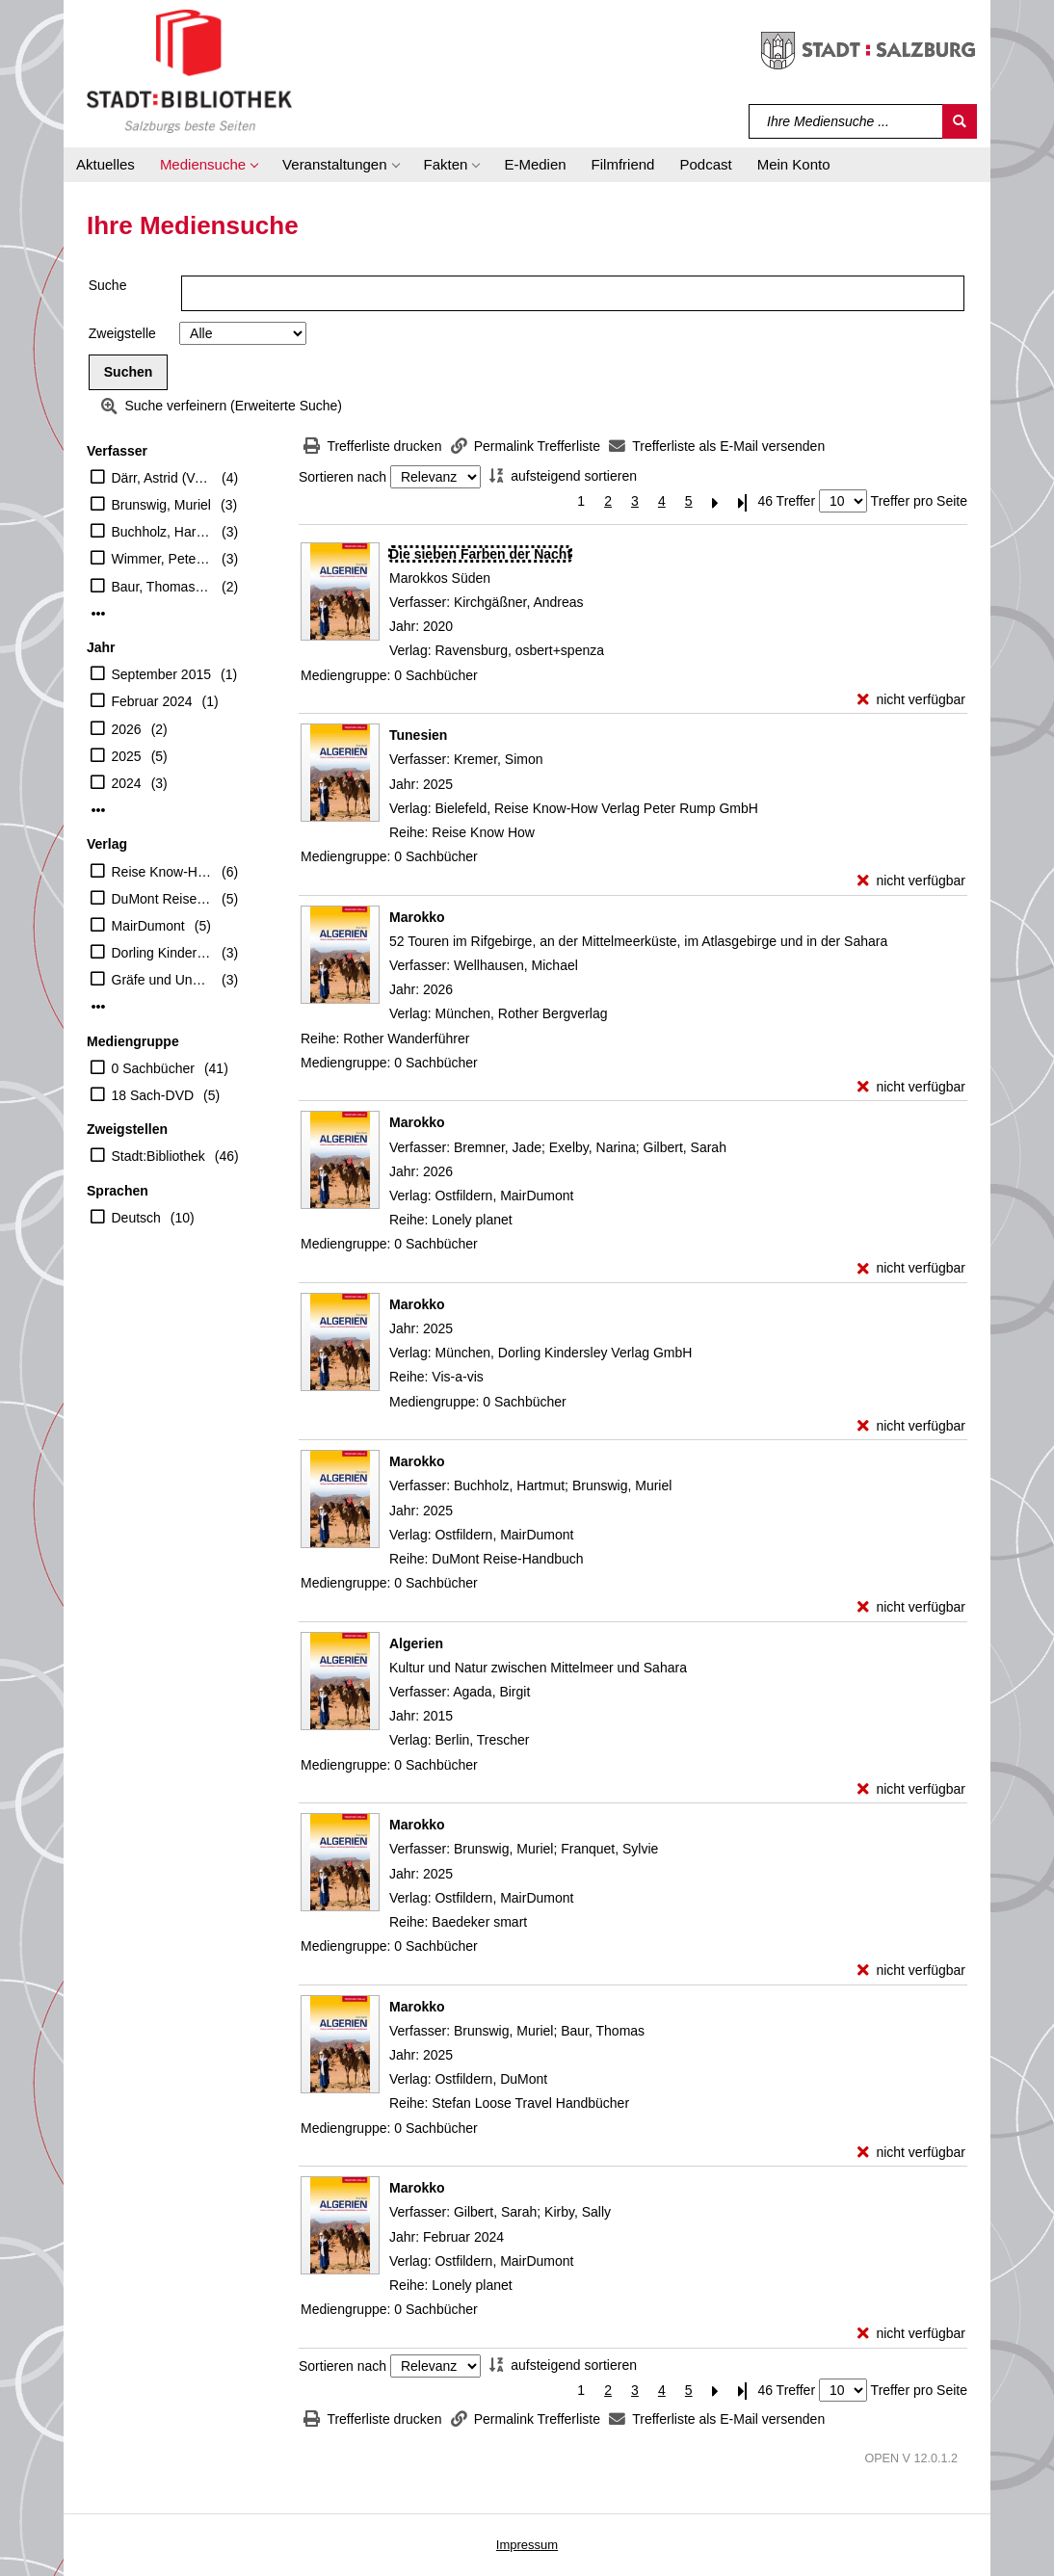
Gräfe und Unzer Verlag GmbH (162, 979)
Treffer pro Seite (919, 501)
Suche (108, 285)
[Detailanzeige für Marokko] (417, 917)
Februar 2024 (152, 701)
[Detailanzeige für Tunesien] (418, 735)
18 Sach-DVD (153, 1095)
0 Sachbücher (153, 1068)
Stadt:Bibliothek (158, 1156)
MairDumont (148, 925)
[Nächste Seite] (715, 501)
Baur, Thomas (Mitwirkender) (162, 586)
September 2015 (162, 674)
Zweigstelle (122, 333)
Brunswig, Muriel (161, 505)
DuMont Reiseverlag (162, 899)
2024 (127, 783)
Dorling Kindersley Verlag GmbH (162, 952)
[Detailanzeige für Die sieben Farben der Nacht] (480, 554)
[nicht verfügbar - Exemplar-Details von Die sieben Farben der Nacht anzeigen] (911, 700)
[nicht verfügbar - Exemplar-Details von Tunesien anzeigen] (911, 881)
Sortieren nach (342, 477)
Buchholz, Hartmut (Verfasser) (162, 531)
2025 (127, 756)
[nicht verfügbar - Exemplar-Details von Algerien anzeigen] (911, 1789)
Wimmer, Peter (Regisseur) (162, 558)
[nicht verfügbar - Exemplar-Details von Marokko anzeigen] (911, 1087)
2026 (127, 729)
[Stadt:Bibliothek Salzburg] (189, 70)
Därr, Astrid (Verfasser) (162, 478)
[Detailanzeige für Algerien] (416, 1643)
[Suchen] (959, 121)
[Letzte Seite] (742, 501)
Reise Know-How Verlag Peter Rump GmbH (162, 872)
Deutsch (136, 1217)
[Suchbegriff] (846, 121)
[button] (208, 164)
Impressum (527, 2544)
